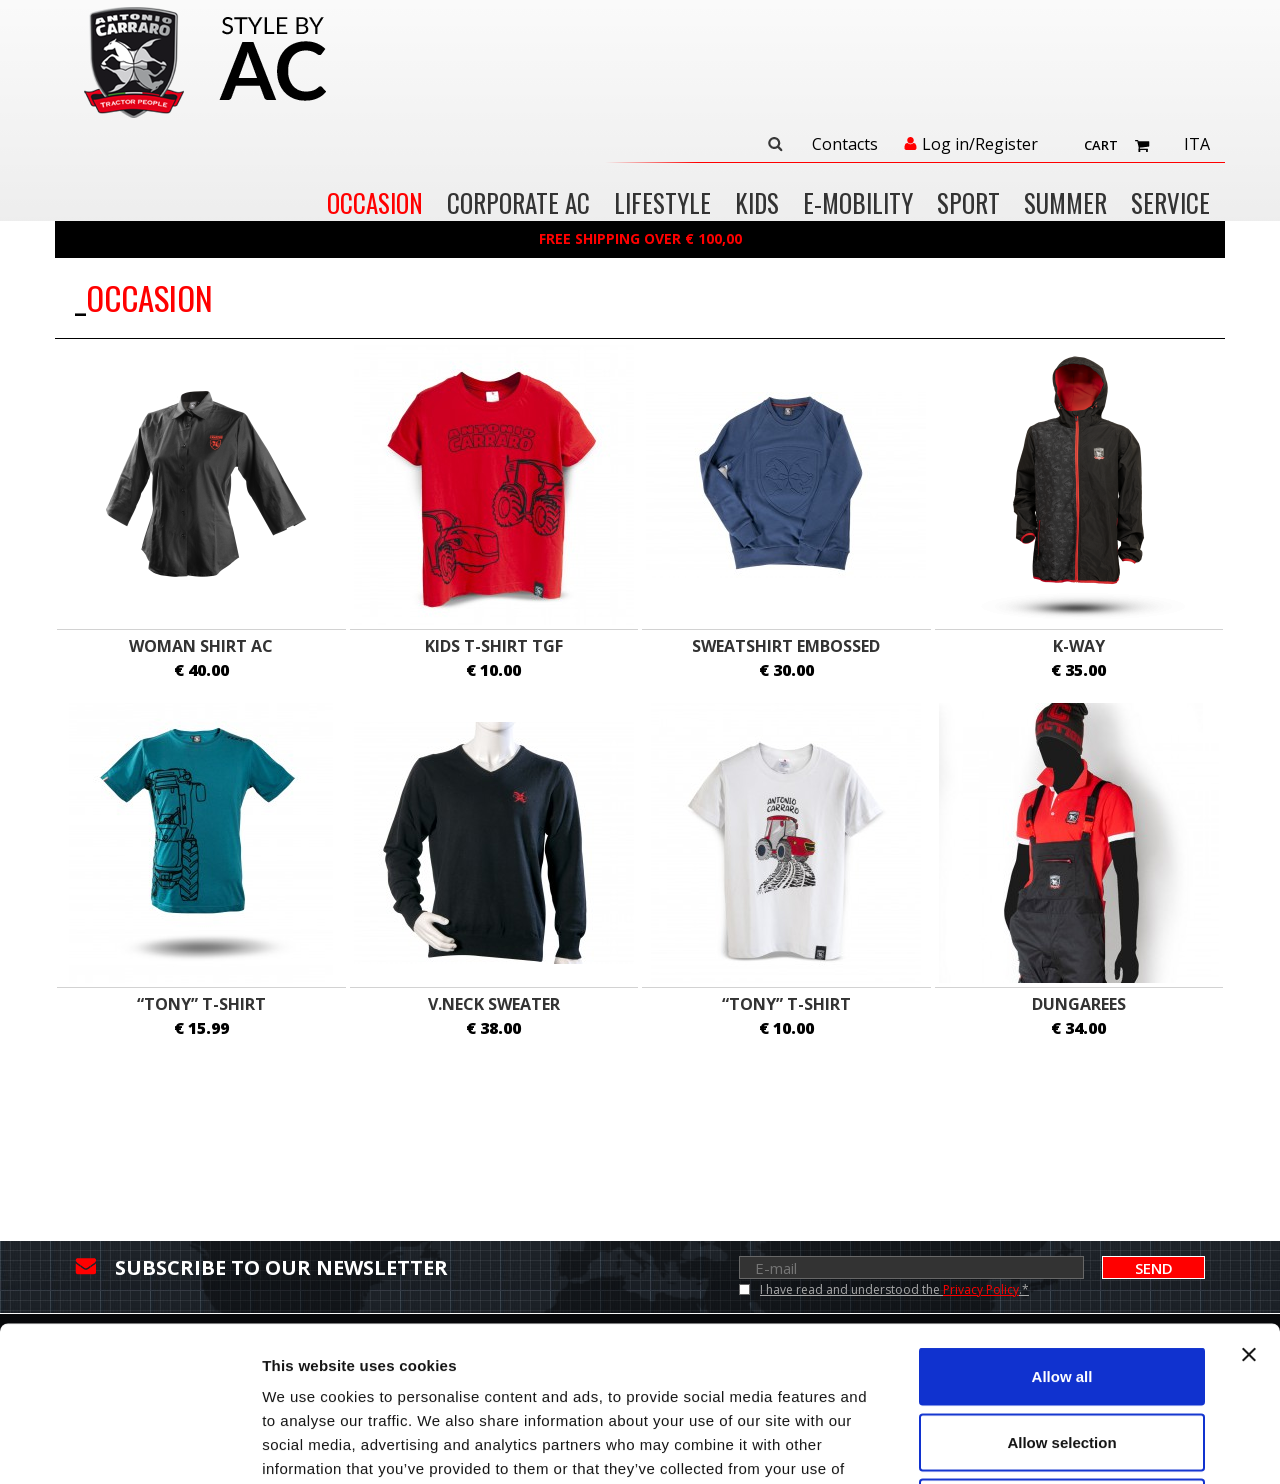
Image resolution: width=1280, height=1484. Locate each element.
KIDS (757, 204)
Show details (1049, 1444)
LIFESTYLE (662, 204)
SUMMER (1065, 204)
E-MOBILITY (858, 204)
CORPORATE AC (518, 204)
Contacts (845, 145)
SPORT (968, 204)
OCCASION (375, 204)
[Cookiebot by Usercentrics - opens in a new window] (129, 1445)
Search (775, 144)
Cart (1101, 145)
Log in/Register (980, 145)
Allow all (1062, 1221)
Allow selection (1061, 1287)
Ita (1197, 145)
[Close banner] (1249, 1200)
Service (1170, 204)
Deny (1062, 1352)
